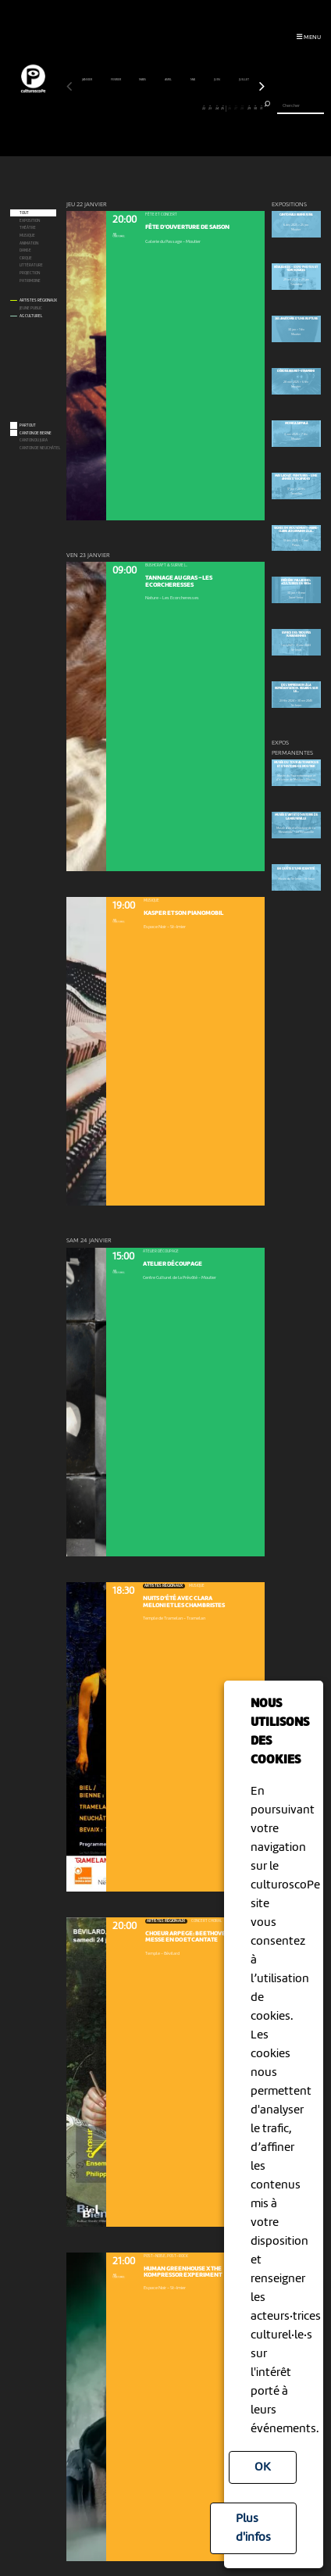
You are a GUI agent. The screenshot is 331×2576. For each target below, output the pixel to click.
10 (127, 107)
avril (169, 79)
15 (159, 107)
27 (236, 107)
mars (143, 79)
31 (261, 107)
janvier (87, 79)
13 (147, 107)
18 (179, 107)
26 (229, 107)
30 (255, 107)
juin (217, 79)
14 (153, 107)
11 (133, 107)
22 (204, 107)
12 (140, 107)
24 (217, 107)
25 (223, 107)
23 (211, 107)
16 (165, 107)
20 (191, 107)
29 (249, 107)
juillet (244, 79)
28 (243, 107)
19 (185, 107)
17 (172, 107)
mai (193, 79)
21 (197, 107)
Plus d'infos (253, 2528)
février (116, 79)
